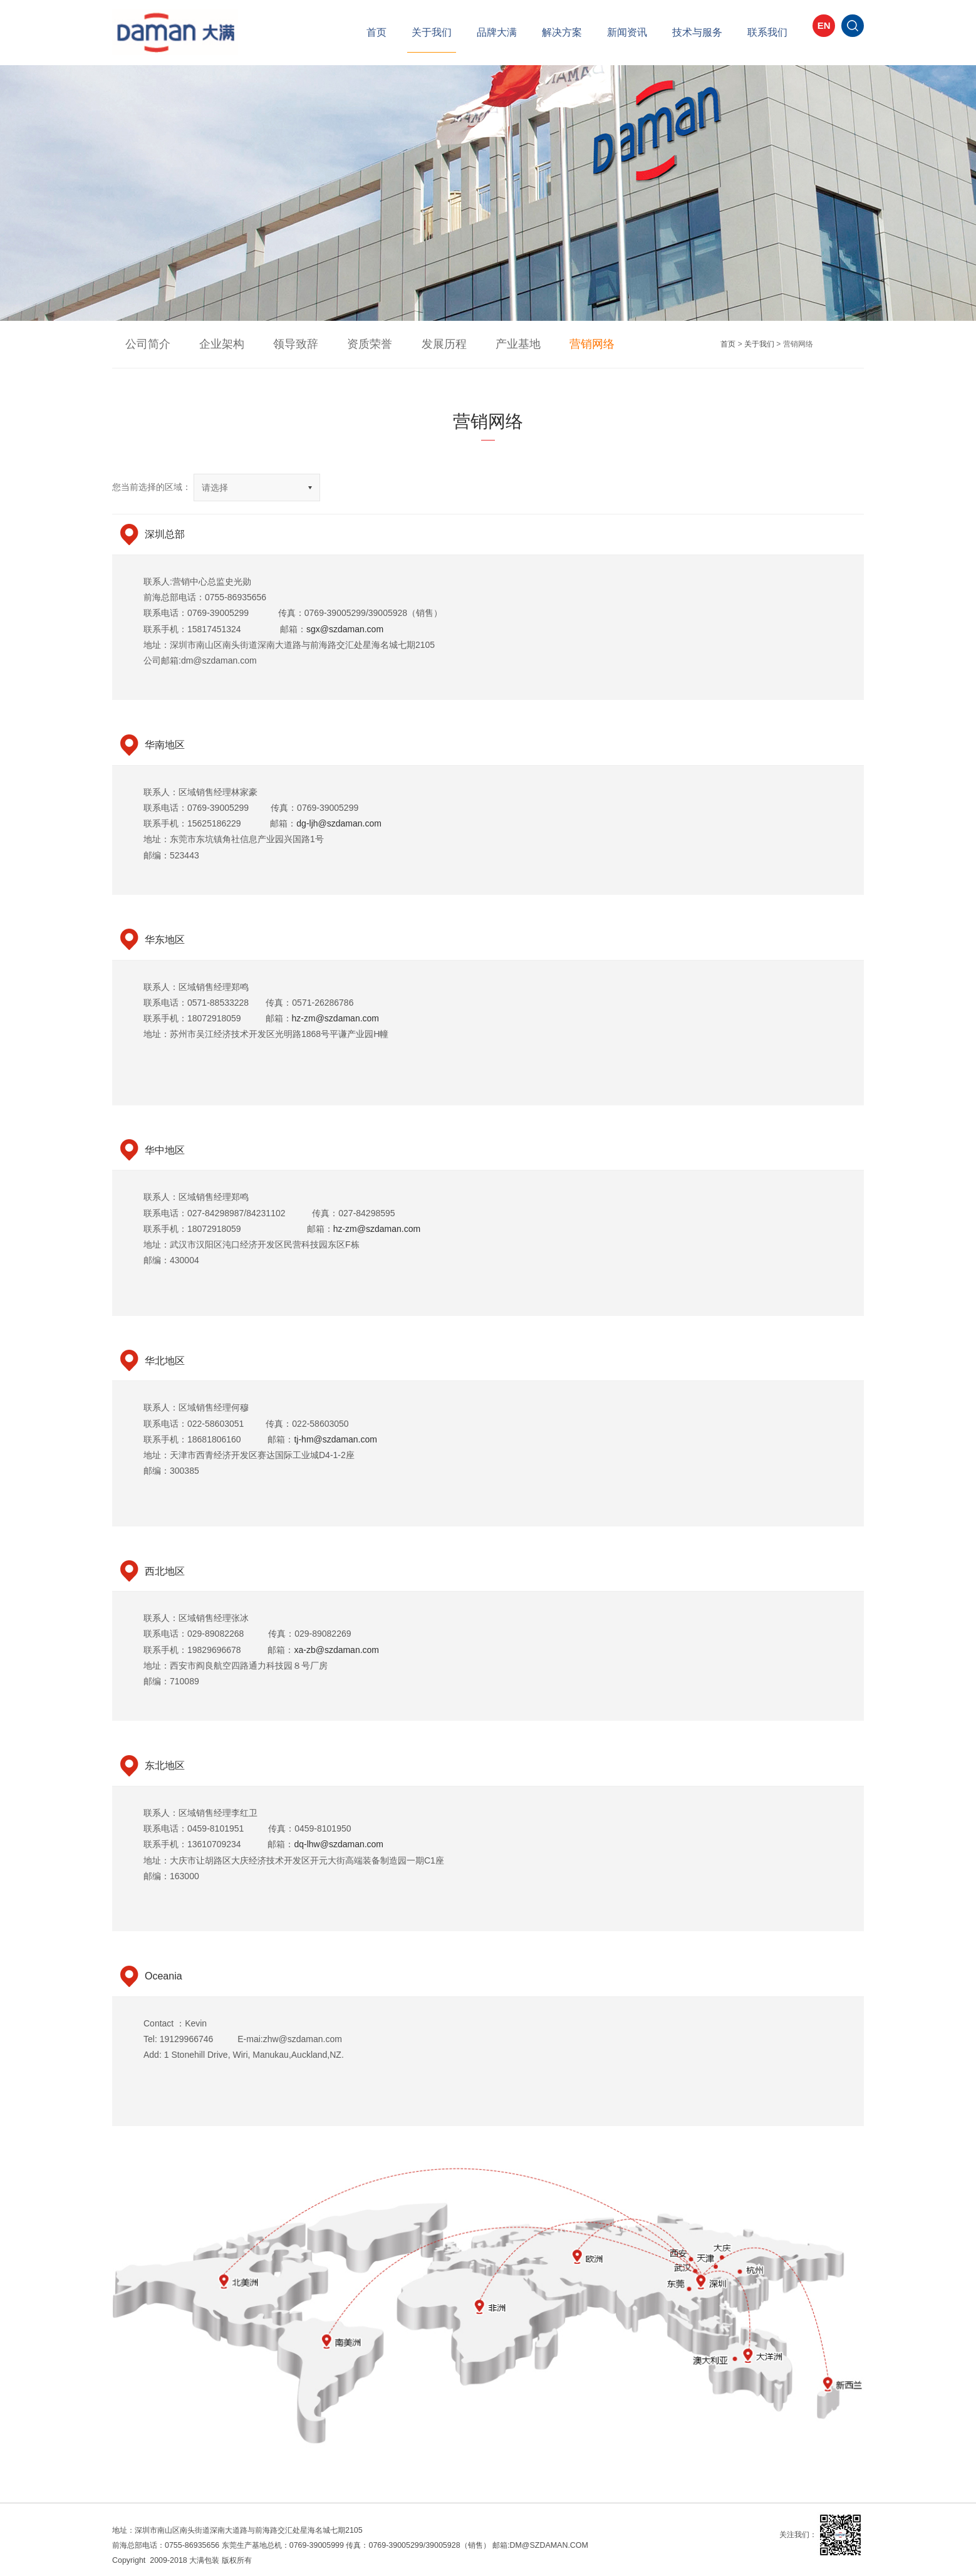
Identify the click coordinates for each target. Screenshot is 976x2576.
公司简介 (142, 344)
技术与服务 (697, 32)
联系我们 (767, 32)
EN (824, 34)
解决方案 (562, 32)
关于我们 (432, 32)
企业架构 (204, 344)
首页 (376, 32)
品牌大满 (497, 32)
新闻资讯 (627, 32)
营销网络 (517, 344)
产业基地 (454, 344)
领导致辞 (267, 344)
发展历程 (392, 344)
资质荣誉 (330, 344)
